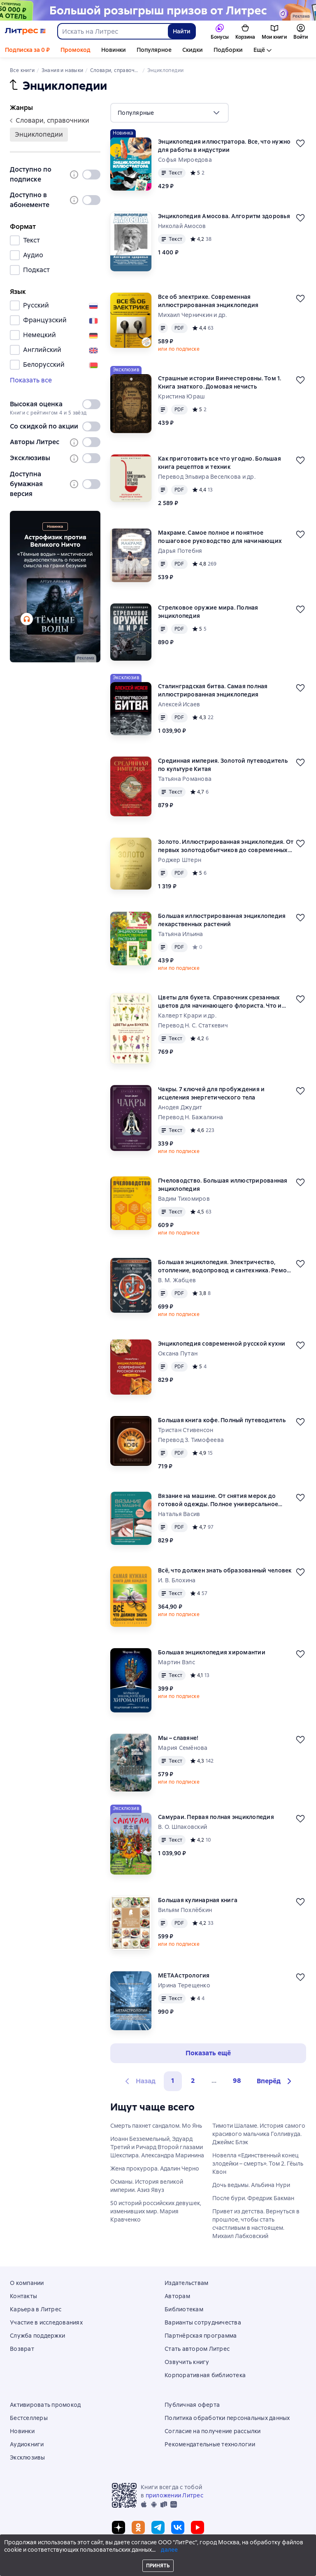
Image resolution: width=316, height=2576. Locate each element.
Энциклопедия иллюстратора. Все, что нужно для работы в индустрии (224, 146)
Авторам (177, 2296)
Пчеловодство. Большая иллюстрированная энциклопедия (223, 1185)
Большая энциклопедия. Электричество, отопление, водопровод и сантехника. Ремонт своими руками (225, 1266)
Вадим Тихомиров (184, 1198)
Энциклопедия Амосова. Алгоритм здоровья (224, 216)
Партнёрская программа (201, 2335)
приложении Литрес (174, 2495)
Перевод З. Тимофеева (191, 1440)
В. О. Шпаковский (182, 1827)
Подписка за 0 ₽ (27, 50)
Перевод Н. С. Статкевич (193, 1025)
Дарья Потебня (180, 550)
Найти (182, 31)
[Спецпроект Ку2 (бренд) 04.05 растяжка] (158, 10)
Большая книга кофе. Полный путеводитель (222, 1420)
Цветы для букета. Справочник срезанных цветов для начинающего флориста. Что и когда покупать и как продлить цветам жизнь (224, 1002)
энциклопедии (39, 134)
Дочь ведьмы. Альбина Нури (251, 2185)
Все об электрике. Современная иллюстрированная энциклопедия (208, 301)
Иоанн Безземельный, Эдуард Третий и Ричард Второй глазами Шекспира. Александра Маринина (157, 2147)
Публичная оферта (192, 2404)
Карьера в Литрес (35, 2309)
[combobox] (112, 31)
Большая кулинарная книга (197, 1900)
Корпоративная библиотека (205, 2375)
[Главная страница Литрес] (25, 31)
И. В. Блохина (176, 1580)
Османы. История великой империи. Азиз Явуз (146, 2186)
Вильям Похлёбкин (185, 1910)
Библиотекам (184, 2309)
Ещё (259, 50)
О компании (27, 2283)
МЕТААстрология (184, 1975)
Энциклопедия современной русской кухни (222, 1343)
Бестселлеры (29, 2418)
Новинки (113, 50)
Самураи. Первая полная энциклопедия (216, 1817)
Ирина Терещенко (184, 1985)
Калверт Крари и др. (187, 1015)
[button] (275, 2081)
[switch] (91, 174)
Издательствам (186, 2283)
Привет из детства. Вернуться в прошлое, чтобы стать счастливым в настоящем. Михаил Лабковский (256, 2224)
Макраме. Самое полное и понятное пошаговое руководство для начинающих (220, 537)
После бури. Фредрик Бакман (253, 2198)
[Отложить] (300, 143)
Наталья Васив (179, 1514)
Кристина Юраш (181, 396)
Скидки (192, 50)
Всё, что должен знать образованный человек (225, 1570)
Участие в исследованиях (46, 2322)
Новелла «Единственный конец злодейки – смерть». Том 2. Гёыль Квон (257, 2163)
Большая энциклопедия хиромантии (211, 1652)
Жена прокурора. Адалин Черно (154, 2168)
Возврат (22, 2348)
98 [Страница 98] (237, 2080)
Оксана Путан (178, 1353)
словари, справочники (49, 120)
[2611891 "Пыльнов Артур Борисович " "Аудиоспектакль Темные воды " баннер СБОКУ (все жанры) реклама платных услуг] (55, 586)
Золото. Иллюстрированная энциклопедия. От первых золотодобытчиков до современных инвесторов (225, 846)
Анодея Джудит (180, 1107)
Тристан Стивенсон (185, 1430)
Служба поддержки (37, 2335)
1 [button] (172, 2080)
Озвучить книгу (187, 2362)
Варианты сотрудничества (203, 2322)
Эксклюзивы (27, 2457)
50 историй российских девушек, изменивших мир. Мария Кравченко (155, 2211)
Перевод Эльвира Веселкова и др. (207, 476)
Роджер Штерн (179, 860)
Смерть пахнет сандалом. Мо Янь (156, 2125)
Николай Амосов (182, 226)
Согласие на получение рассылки (213, 2431)
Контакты (23, 2296)
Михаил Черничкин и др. (192, 315)
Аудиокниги (27, 2444)
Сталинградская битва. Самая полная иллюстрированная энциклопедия (213, 690)
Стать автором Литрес (197, 2348)
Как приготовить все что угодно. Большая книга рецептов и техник (219, 462)
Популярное (154, 50)
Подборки (228, 50)
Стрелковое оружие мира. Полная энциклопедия (208, 612)
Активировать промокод (45, 2404)
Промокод (75, 50)
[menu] (169, 113)
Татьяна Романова (184, 779)
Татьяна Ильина (180, 934)
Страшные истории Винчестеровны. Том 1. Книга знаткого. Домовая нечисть (219, 382)
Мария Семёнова (183, 1747)
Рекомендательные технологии (210, 2444)
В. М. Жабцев (177, 1280)
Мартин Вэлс (176, 1662)
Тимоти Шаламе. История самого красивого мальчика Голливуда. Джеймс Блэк (258, 2134)
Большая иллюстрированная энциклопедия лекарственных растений (222, 920)
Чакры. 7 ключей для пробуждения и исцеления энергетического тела (211, 1093)
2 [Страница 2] (193, 2080)
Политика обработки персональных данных (227, 2418)
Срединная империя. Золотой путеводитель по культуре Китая (223, 765)
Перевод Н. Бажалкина (190, 1117)
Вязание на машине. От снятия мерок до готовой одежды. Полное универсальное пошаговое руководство (218, 1500)
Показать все (31, 380)
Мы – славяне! (178, 1738)
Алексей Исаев (179, 704)
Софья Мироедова (185, 159)
